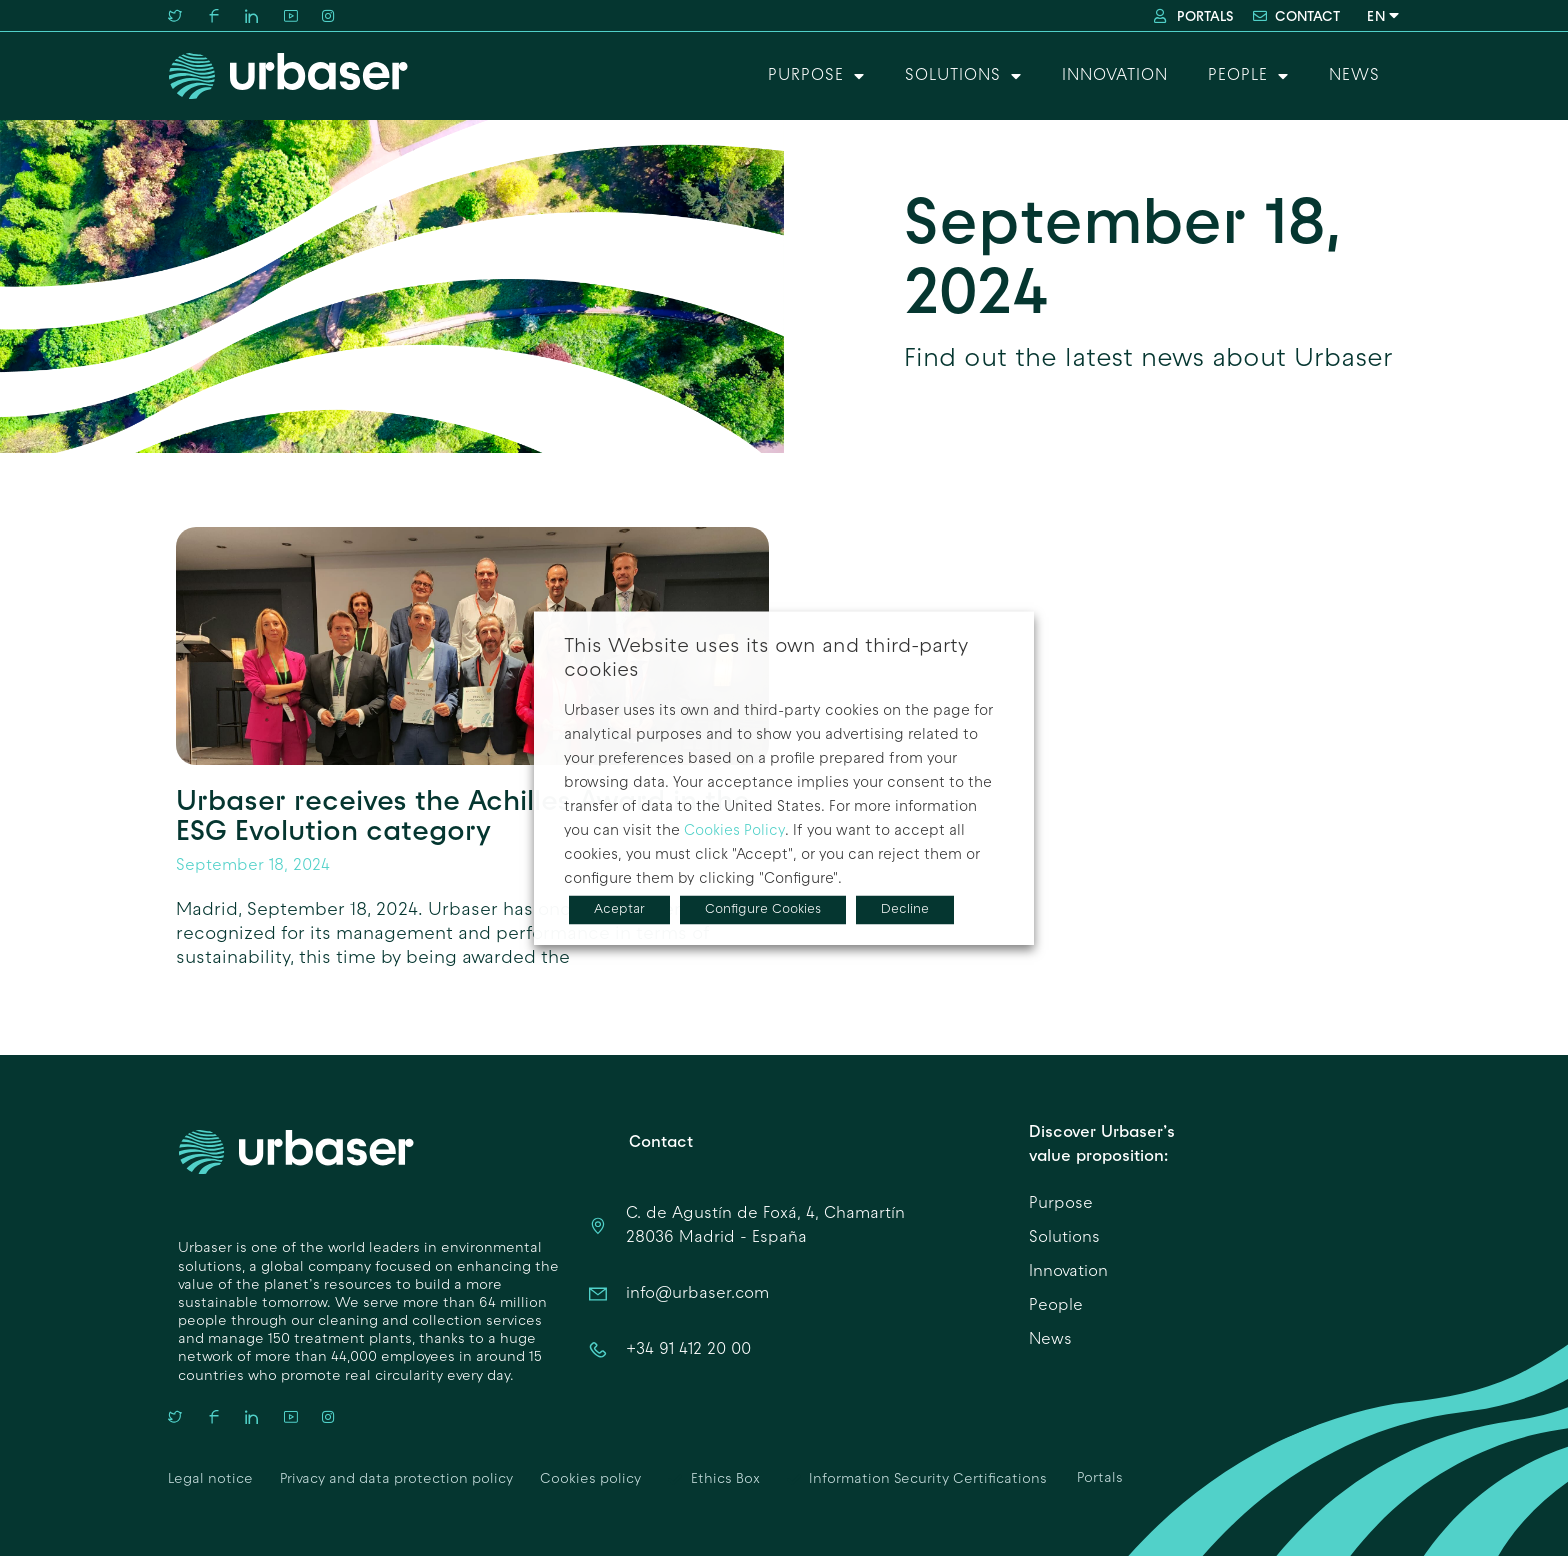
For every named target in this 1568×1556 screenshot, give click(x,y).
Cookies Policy (734, 831)
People (1248, 76)
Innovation (1115, 76)
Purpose (816, 76)
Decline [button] (905, 910)
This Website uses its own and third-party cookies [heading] (766, 659)
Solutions (963, 76)
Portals (1100, 1478)
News (1354, 76)
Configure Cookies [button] (763, 910)
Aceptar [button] (619, 910)
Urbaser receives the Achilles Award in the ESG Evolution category (463, 814)
